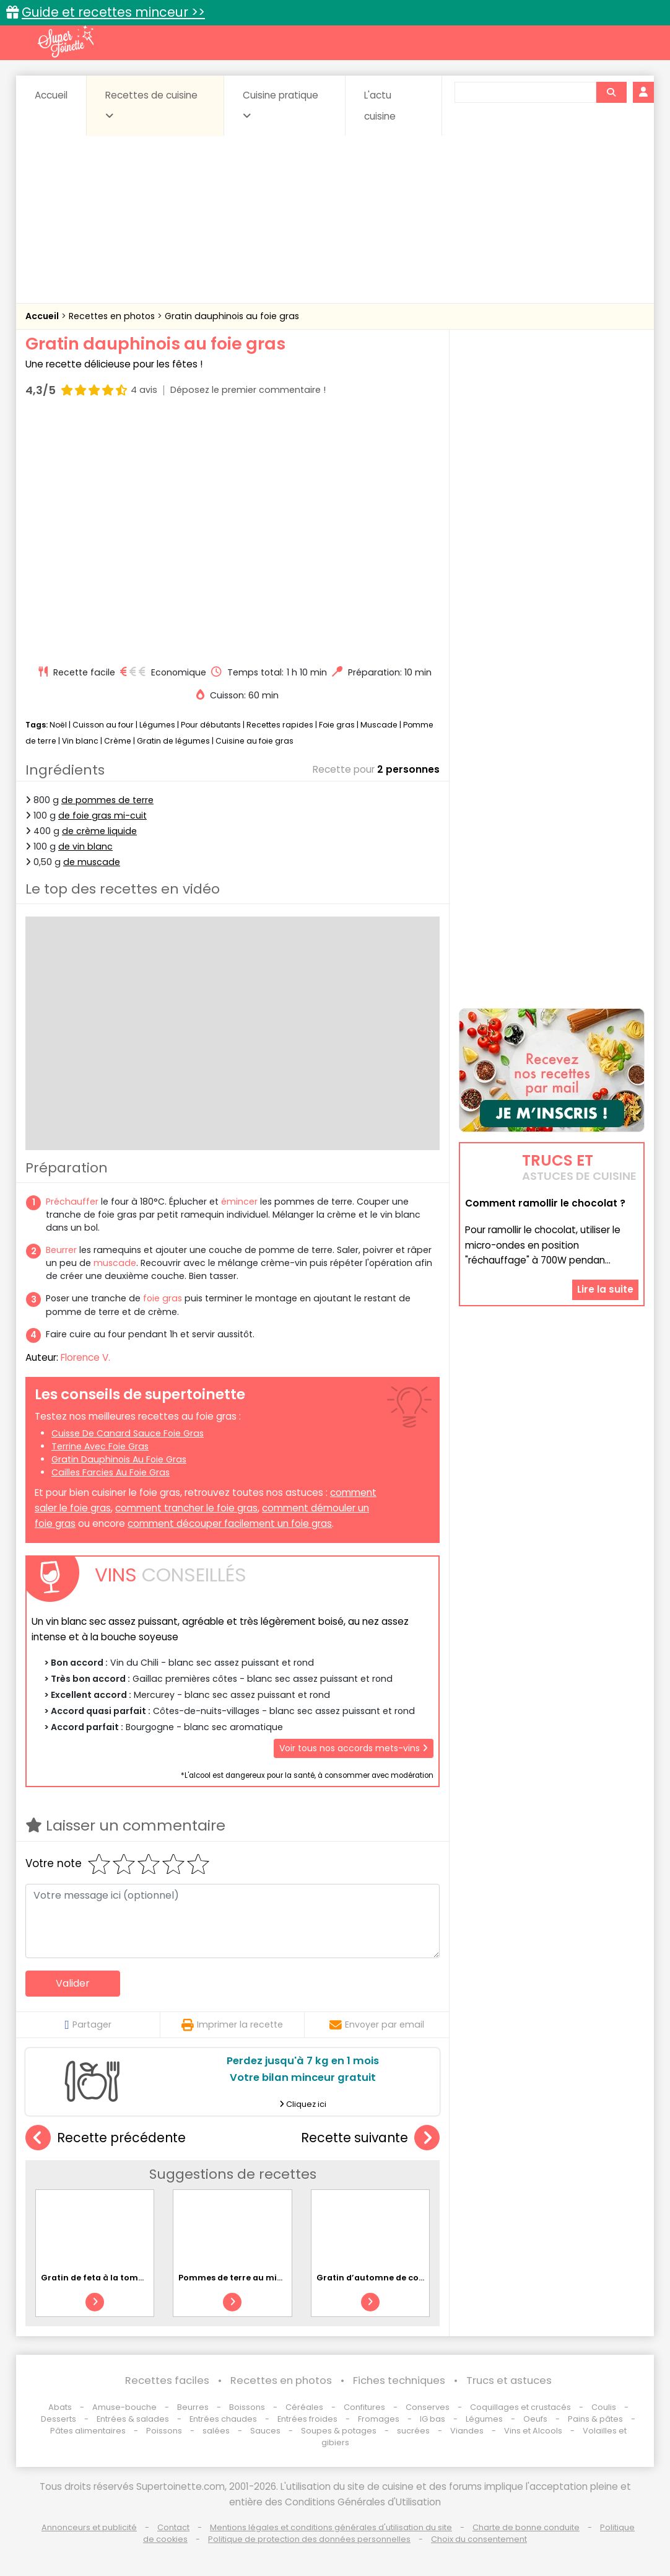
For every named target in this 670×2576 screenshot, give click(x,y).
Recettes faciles (167, 2380)
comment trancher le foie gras (186, 1507)
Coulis (603, 2407)
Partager (87, 2024)
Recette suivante (370, 2138)
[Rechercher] (611, 92)
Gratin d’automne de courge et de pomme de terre (424, 2277)
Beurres (193, 2407)
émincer (239, 1201)
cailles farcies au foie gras (110, 1472)
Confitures (364, 2407)
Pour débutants (211, 724)
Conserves (428, 2407)
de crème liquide (99, 831)
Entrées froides (307, 2419)
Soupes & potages (338, 2430)
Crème (117, 741)
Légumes (157, 724)
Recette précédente (105, 2138)
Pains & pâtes (595, 2419)
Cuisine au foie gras (254, 741)
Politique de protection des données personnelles (309, 2539)
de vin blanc (85, 846)
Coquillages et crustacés (520, 2407)
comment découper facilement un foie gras (230, 1523)
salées (216, 2430)
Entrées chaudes (223, 2419)
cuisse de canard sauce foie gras (127, 1433)
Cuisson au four (103, 724)
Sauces (265, 2430)
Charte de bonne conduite (526, 2527)
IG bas (432, 2419)
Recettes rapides (279, 724)
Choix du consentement (479, 2539)
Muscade (379, 724)
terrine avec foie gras (100, 1446)
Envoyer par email (376, 2024)
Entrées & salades (133, 2419)
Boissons (247, 2407)
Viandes (467, 2430)
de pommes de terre (107, 800)
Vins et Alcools (533, 2430)
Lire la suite (605, 1289)
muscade (115, 1263)
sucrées (413, 2430)
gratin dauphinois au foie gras (118, 1459)
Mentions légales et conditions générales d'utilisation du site (331, 2527)
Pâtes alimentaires (88, 2430)
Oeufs (536, 2419)
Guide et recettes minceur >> (113, 12)
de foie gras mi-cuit (102, 815)
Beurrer (61, 1250)
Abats (60, 2407)
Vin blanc (80, 741)
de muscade (91, 862)
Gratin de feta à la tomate (96, 2277)
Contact (173, 2527)
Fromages (378, 2419)
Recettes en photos (113, 316)
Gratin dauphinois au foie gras (232, 316)
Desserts (58, 2419)
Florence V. (85, 1357)
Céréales (304, 2407)
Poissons (164, 2430)
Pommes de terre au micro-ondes (249, 2277)
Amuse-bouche (124, 2407)
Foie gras (337, 724)
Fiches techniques (399, 2380)
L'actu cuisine (380, 106)
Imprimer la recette (232, 2024)
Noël (58, 724)
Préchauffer (72, 1201)
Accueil (51, 95)
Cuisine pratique (280, 105)
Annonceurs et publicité (89, 2527)
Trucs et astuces (509, 2380)
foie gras (162, 1298)
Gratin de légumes (173, 741)
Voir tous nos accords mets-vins (353, 1748)
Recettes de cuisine (151, 105)
